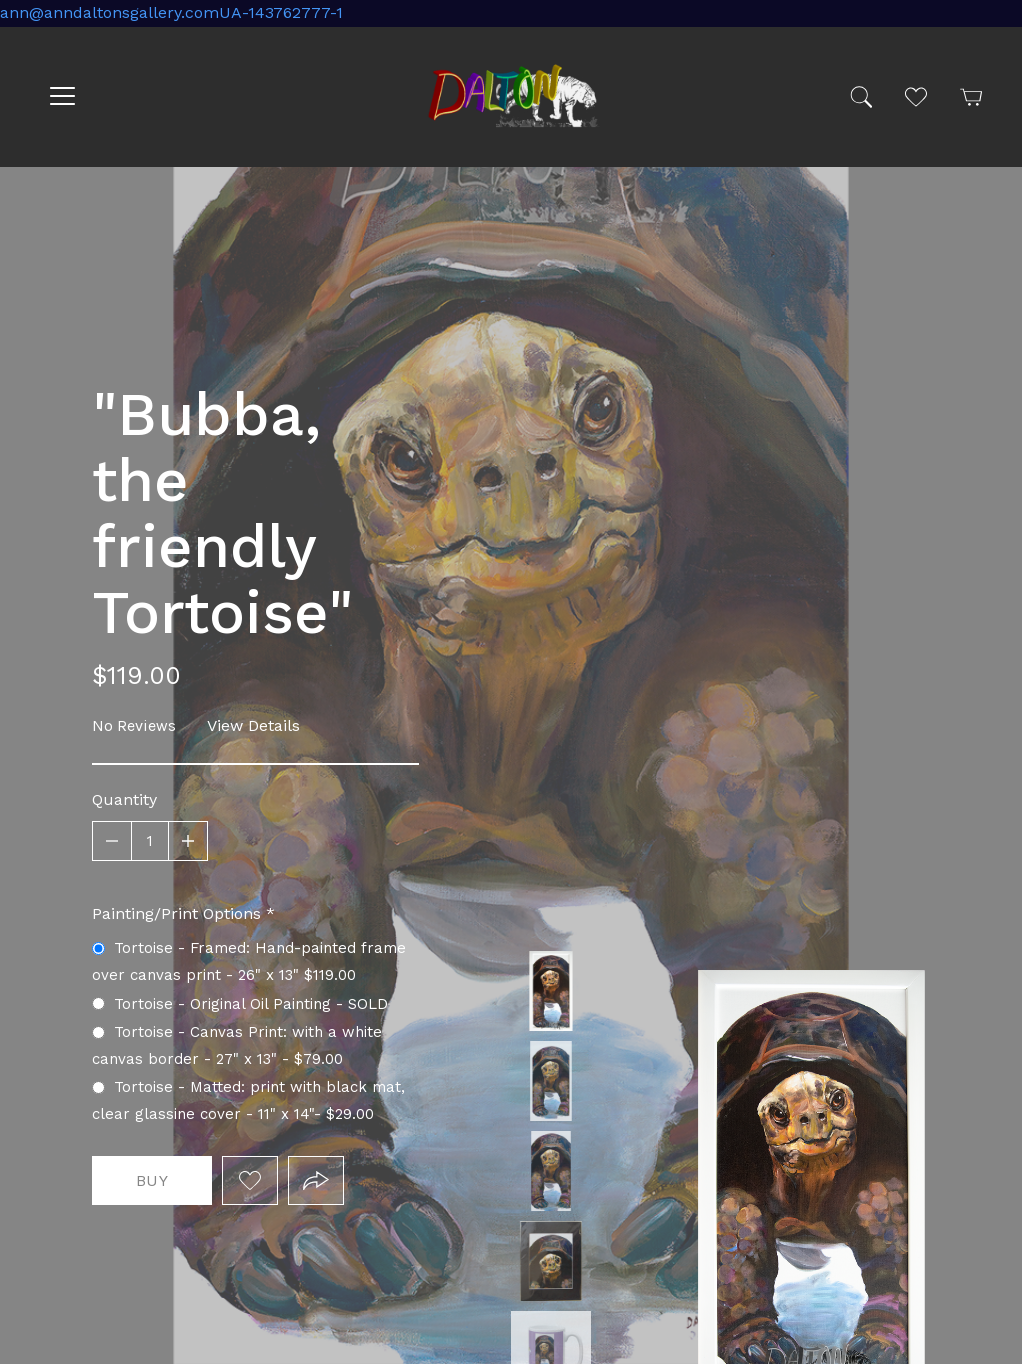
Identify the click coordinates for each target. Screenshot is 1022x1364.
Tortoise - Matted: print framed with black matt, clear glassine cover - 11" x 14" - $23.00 (551, 1261)
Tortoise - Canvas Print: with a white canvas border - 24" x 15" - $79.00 (551, 1081)
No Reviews (134, 725)
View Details (253, 725)
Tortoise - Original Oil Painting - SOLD (551, 1171)
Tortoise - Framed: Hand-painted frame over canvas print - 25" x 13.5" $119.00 (551, 991)
